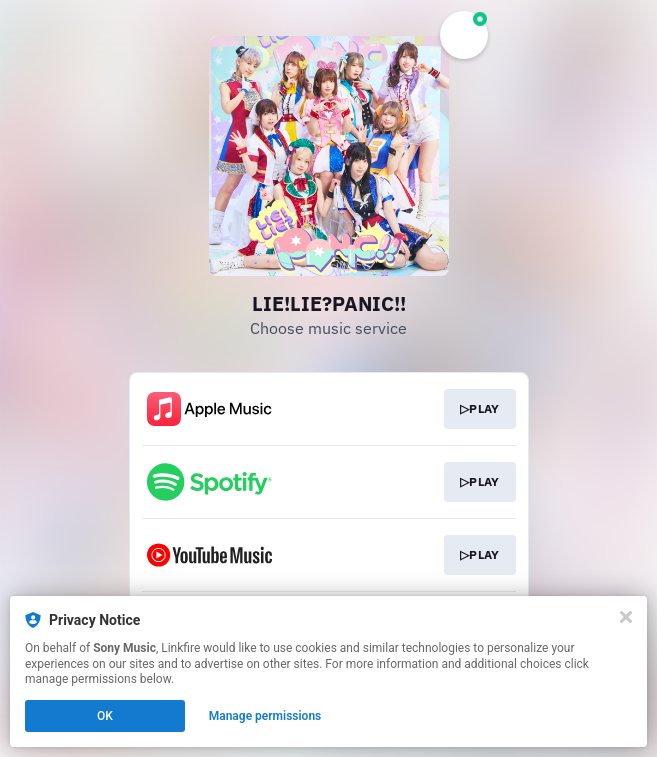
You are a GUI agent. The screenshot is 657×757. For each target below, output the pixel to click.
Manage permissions (265, 716)
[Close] (626, 617)
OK (105, 716)
